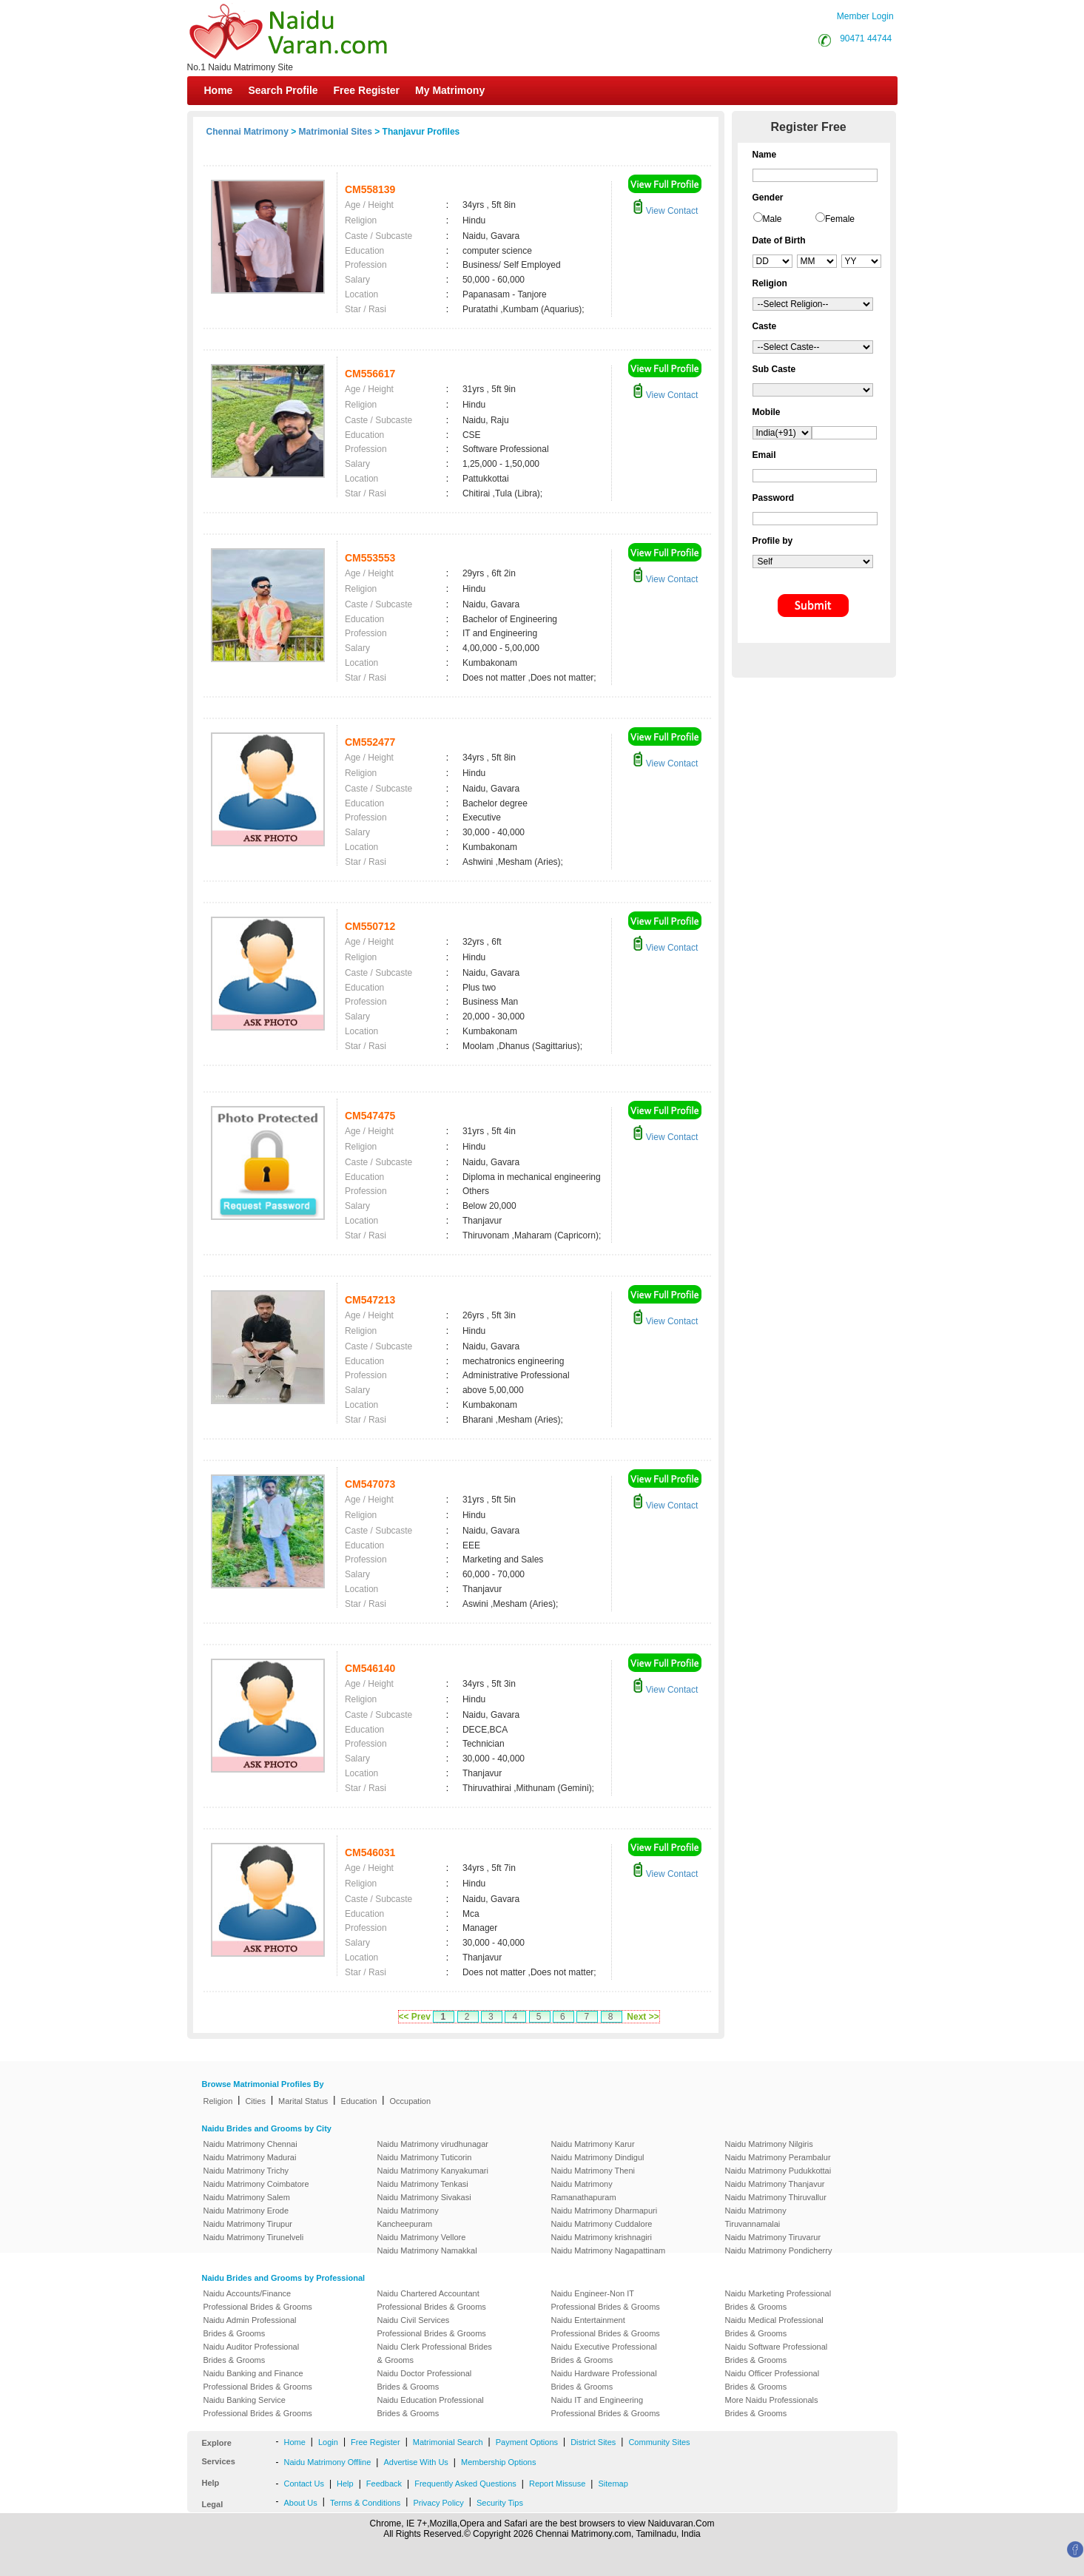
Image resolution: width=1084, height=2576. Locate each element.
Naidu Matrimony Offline (327, 2462)
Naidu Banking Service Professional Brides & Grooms (257, 2406)
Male (772, 219)
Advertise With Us (415, 2462)
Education (358, 2101)
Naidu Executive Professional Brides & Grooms (604, 2353)
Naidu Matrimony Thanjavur (775, 2183)
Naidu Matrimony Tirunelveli (253, 2237)
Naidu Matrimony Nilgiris (769, 2144)
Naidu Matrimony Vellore (421, 2237)
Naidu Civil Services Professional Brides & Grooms (431, 2327)
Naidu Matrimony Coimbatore (256, 2183)
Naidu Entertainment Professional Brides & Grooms (605, 2327)
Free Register (367, 90)
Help (345, 2483)
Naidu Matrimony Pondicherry (778, 2250)
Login (328, 2442)
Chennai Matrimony (247, 132)
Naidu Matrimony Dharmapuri (604, 2210)
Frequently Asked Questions (465, 2483)
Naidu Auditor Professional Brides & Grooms (251, 2353)
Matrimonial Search (448, 2442)
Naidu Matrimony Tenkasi (422, 2183)
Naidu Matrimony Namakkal (427, 2250)
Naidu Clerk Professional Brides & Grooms (434, 2353)
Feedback (384, 2483)
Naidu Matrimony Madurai (250, 2157)
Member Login (865, 16)
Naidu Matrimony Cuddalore (602, 2223)
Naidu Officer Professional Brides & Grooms (772, 2380)
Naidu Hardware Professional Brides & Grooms (604, 2380)
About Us (300, 2502)
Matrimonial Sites (335, 132)
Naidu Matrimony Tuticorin (424, 2157)
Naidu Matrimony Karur (593, 2144)
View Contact (665, 211)
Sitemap (612, 2483)
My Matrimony (450, 90)
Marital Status (303, 2101)
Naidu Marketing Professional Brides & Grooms (778, 2300)
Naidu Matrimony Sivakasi (424, 2197)
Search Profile (282, 90)
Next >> (643, 2017)
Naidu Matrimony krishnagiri (601, 2237)
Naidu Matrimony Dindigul (597, 2157)
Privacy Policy (438, 2502)
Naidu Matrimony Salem (246, 2197)
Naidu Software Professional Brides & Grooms (776, 2353)
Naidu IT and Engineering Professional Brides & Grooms (605, 2406)
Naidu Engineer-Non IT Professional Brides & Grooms (605, 2300)
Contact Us (304, 2483)
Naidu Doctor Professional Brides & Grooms (424, 2380)
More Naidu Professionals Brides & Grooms (771, 2406)
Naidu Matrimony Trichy (246, 2170)
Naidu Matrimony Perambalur (778, 2157)
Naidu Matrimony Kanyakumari (432, 2170)
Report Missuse (557, 2483)
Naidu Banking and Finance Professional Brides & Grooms (257, 2380)
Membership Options (498, 2462)
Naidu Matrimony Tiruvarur (773, 2237)
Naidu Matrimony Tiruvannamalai (756, 2217)
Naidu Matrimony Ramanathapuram (583, 2190)
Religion (218, 2101)
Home (218, 90)
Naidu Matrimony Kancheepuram (408, 2217)
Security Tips (500, 2502)
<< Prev (415, 2017)
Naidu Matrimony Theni (593, 2170)
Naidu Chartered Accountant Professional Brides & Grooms (431, 2300)
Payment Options (527, 2442)
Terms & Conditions (365, 2502)
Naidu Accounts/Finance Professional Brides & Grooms (257, 2300)
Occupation (410, 2101)
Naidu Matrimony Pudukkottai (778, 2170)
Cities (255, 2101)
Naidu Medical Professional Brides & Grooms (774, 2327)
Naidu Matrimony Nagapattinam (608, 2250)
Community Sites (659, 2442)
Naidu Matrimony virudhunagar (432, 2144)
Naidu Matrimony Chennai (250, 2144)
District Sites (593, 2442)
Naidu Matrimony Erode (246, 2210)
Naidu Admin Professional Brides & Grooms (250, 2327)
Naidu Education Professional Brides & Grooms (430, 2406)
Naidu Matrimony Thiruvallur (776, 2197)
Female (840, 219)
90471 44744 (866, 38)
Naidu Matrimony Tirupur (247, 2223)
